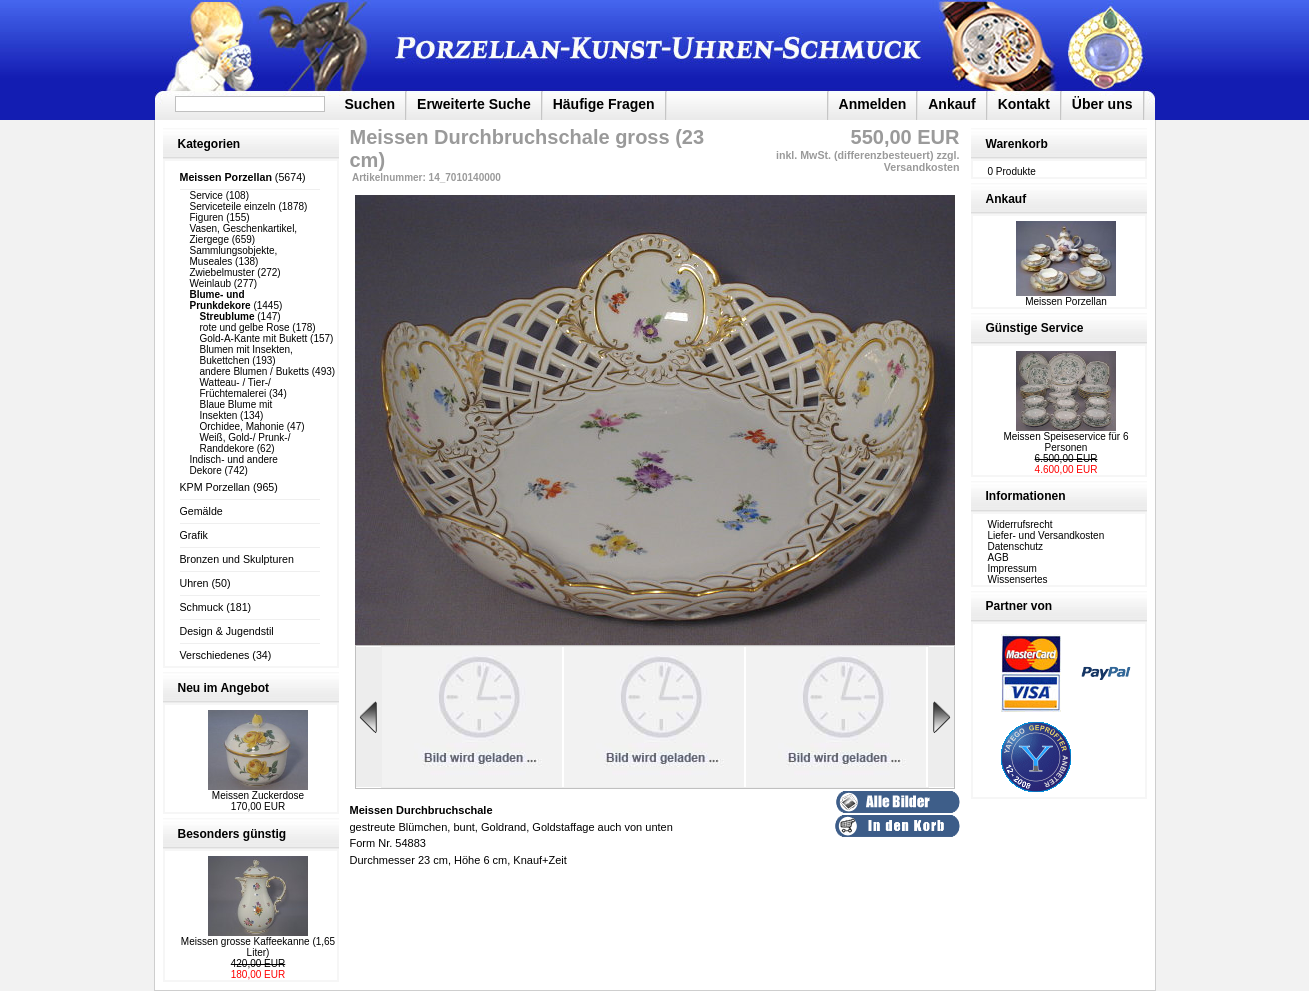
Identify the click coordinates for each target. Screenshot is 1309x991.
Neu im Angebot (224, 688)
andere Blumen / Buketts (255, 371)
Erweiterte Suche (474, 104)
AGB (998, 557)
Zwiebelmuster (222, 272)
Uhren (194, 583)
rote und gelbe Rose (245, 327)
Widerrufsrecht (1020, 524)
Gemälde (201, 511)
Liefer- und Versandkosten (1046, 535)
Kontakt (1024, 104)
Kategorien (209, 144)
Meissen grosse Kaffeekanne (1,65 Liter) (258, 947)
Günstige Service (1035, 328)
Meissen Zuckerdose (258, 795)
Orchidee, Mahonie (242, 426)
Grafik (194, 535)
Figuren (207, 217)
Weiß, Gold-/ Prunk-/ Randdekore (245, 443)
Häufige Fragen (604, 104)
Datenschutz (1016, 546)
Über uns (1102, 104)
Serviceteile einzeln (233, 206)
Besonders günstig (232, 834)
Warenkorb (1017, 144)
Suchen (370, 104)
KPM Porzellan (215, 487)
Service (206, 195)
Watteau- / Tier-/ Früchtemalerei (235, 388)
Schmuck (202, 607)
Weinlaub (211, 283)
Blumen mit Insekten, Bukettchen (246, 355)
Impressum (1012, 568)
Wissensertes (1018, 579)
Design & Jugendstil (227, 631)
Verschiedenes (215, 655)
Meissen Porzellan (1066, 297)
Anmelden (873, 104)
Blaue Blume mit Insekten (236, 410)
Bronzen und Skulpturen (237, 559)
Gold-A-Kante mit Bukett (254, 338)
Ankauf (951, 104)
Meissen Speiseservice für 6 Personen (1065, 442)
